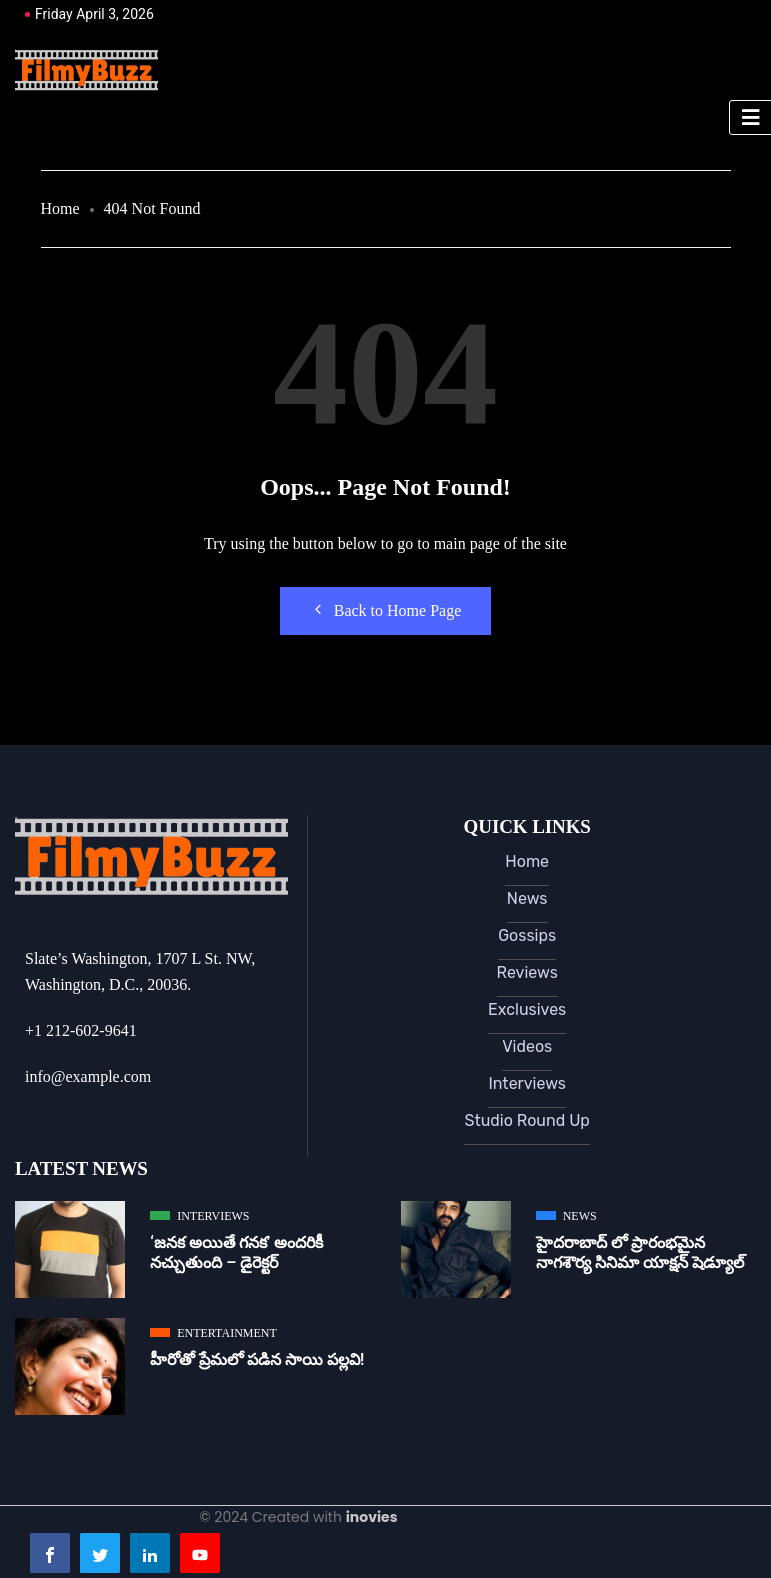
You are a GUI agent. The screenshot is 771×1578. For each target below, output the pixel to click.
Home (60, 208)
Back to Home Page (386, 610)
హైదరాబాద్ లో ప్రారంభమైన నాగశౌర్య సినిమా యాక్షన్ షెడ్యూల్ (640, 1252)
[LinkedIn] (150, 1553)
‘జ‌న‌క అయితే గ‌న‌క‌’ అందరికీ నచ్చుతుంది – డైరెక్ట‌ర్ (236, 1252)
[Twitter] (100, 1553)
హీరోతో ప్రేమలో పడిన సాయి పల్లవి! (257, 1359)
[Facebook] (50, 1553)
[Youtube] (200, 1553)
